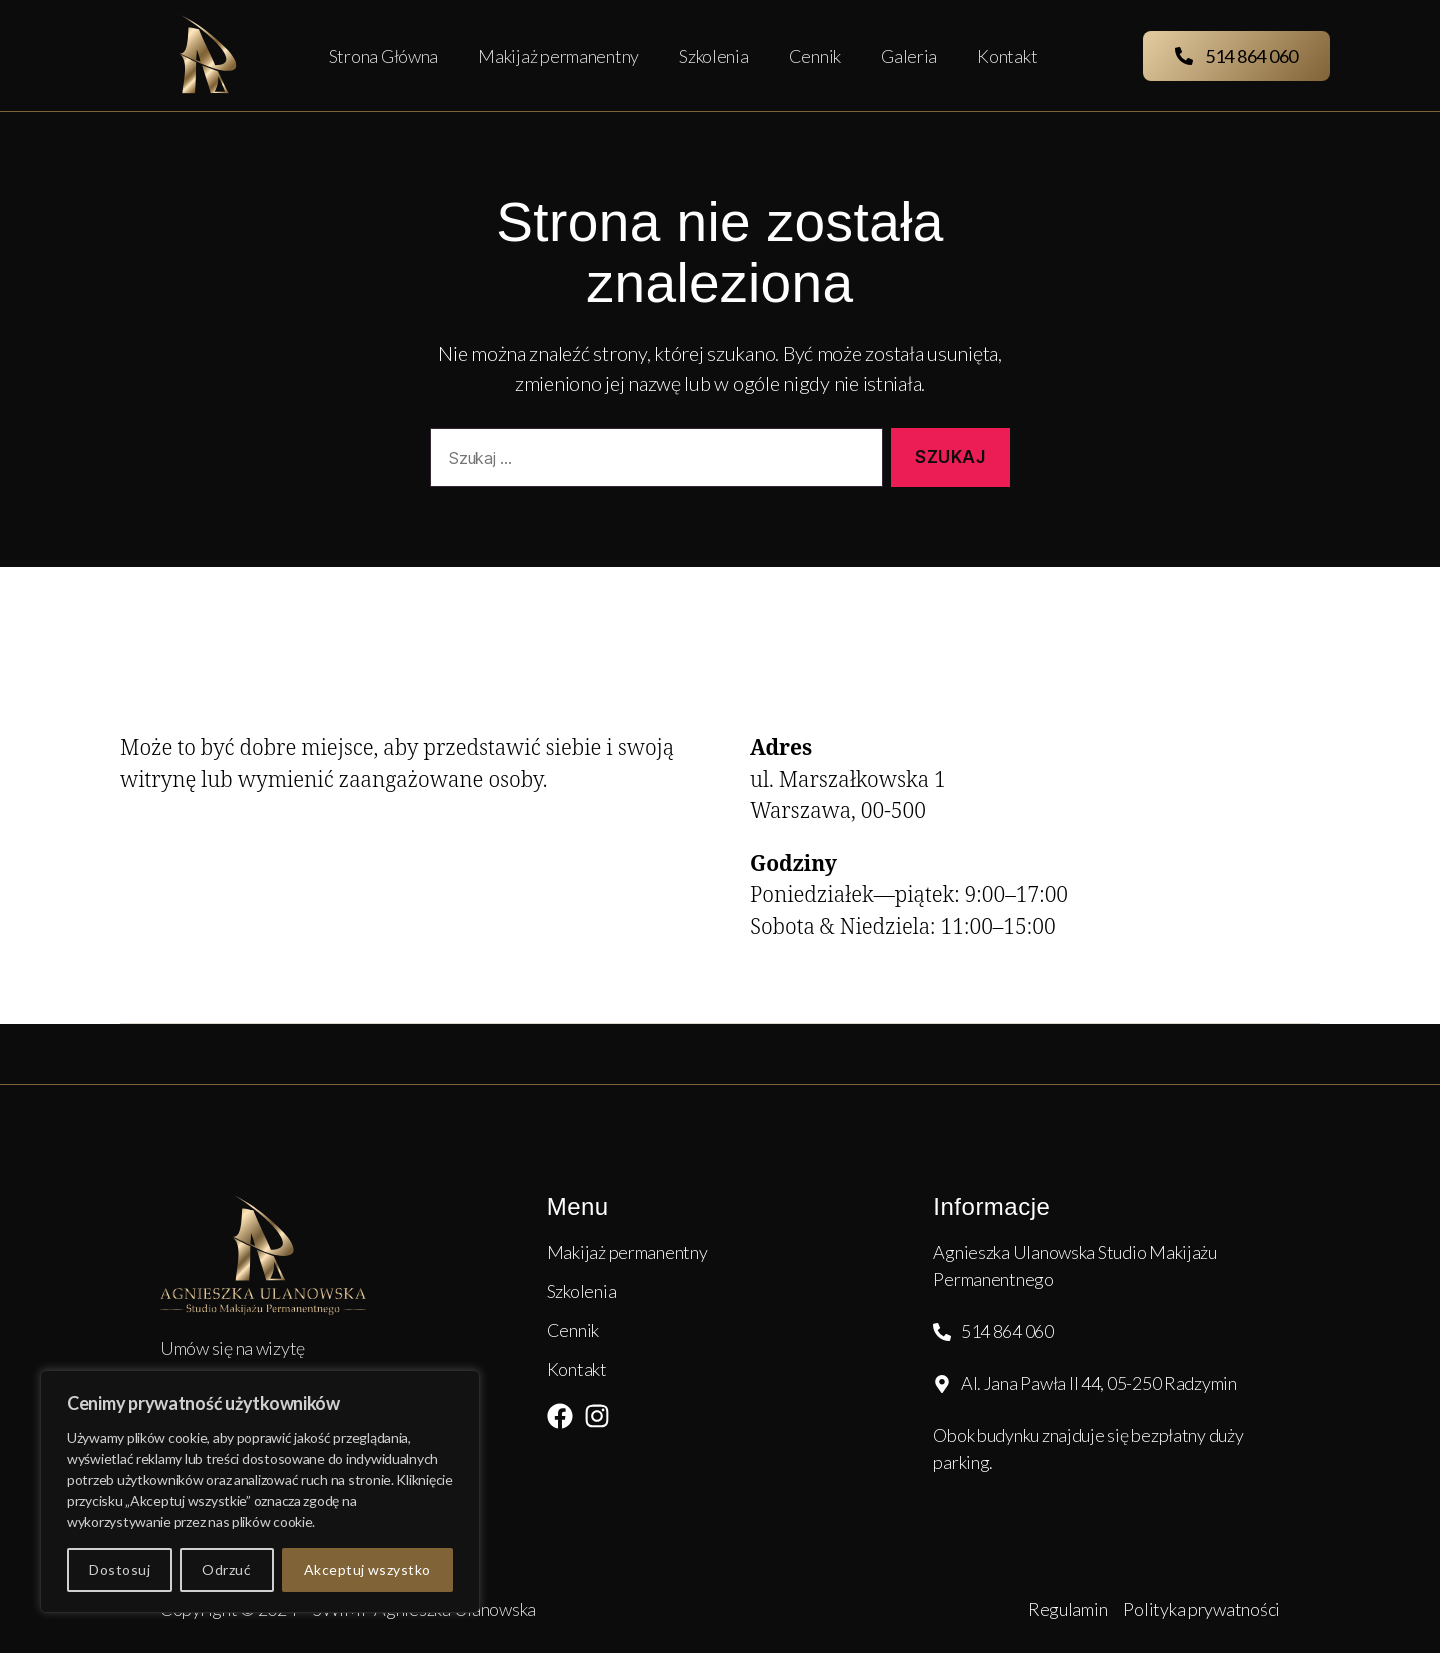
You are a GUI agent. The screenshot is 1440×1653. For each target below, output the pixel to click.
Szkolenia (714, 56)
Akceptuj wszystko (367, 1569)
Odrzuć (226, 1569)
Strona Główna (384, 56)
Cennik (815, 56)
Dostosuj (119, 1569)
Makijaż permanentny (558, 56)
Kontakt (1007, 56)
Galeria (909, 56)
